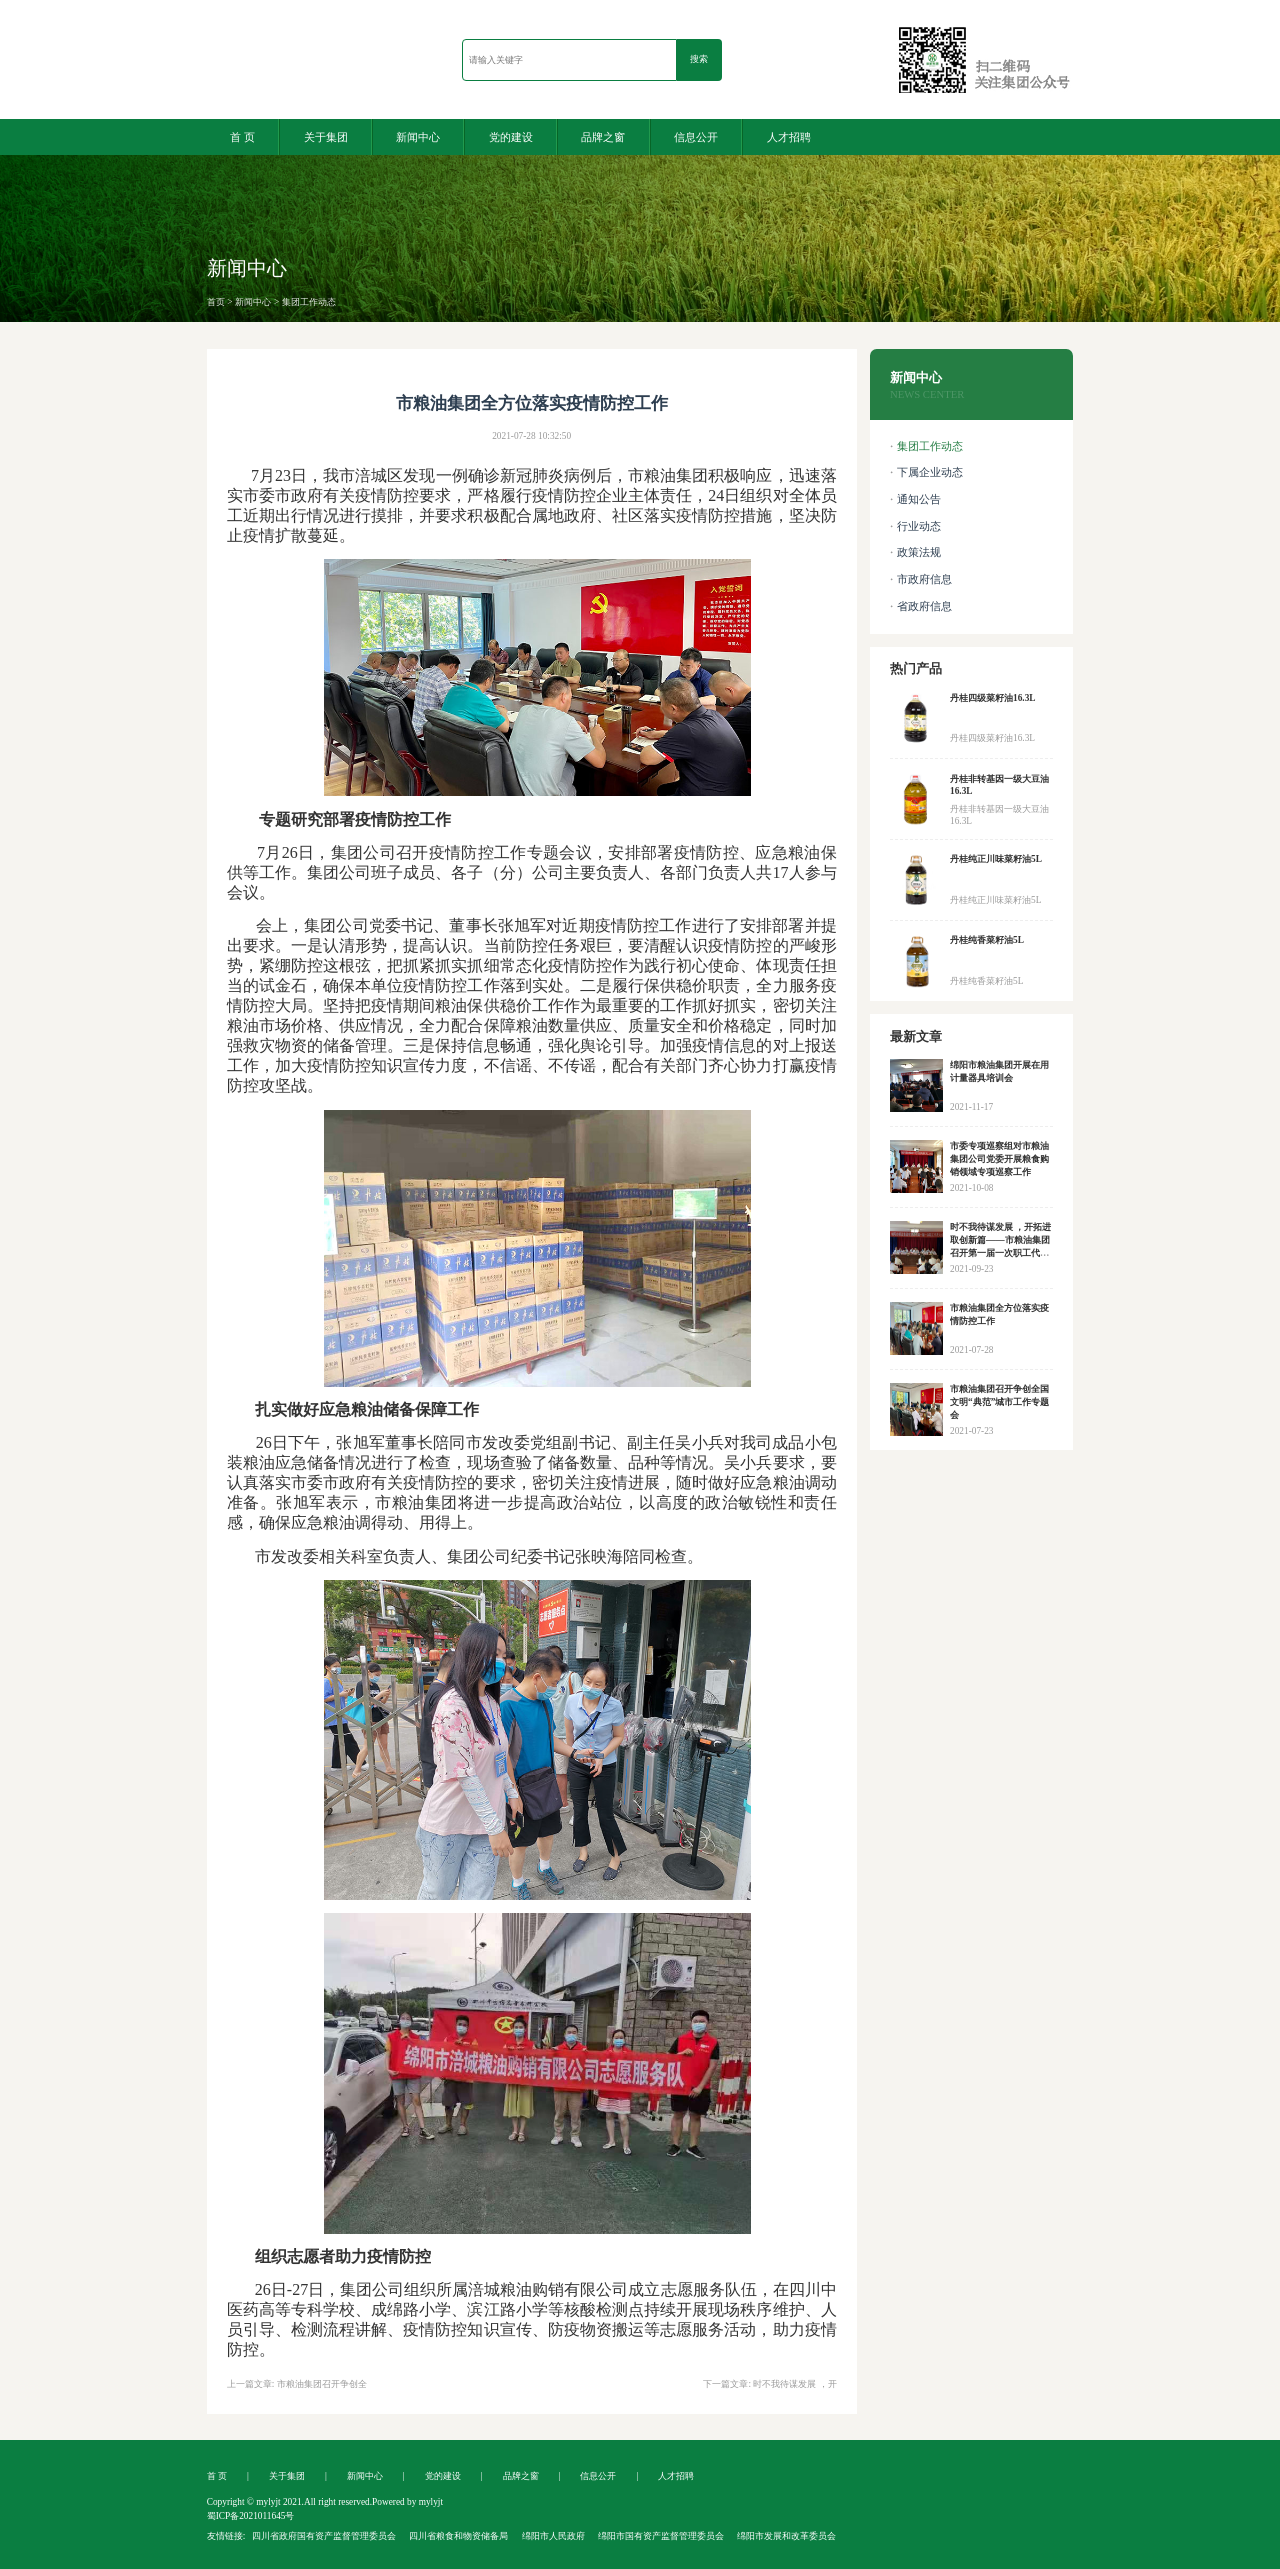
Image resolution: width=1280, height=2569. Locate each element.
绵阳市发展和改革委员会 (786, 2536)
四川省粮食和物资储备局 (458, 2536)
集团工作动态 (309, 302)
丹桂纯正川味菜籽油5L (996, 859)
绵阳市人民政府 (553, 2536)
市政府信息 (924, 579)
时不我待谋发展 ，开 (794, 2384)
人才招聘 (789, 137)
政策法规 (919, 552)
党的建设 (511, 137)
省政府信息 (924, 606)
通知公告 (919, 499)
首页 (216, 302)
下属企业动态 (930, 472)
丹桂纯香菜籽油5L (987, 940)
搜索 (699, 59)
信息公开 (696, 137)
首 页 (242, 137)
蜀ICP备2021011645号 (251, 2516)
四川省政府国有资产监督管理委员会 (324, 2536)
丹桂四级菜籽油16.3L (993, 698)
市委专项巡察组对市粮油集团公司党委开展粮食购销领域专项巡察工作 (999, 1159)
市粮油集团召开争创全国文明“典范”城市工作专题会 (999, 1402)
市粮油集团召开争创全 (322, 2384)
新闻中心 (418, 137)
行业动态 (919, 526)
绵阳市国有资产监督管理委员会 (661, 2536)
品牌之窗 (603, 137)
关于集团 (326, 137)
